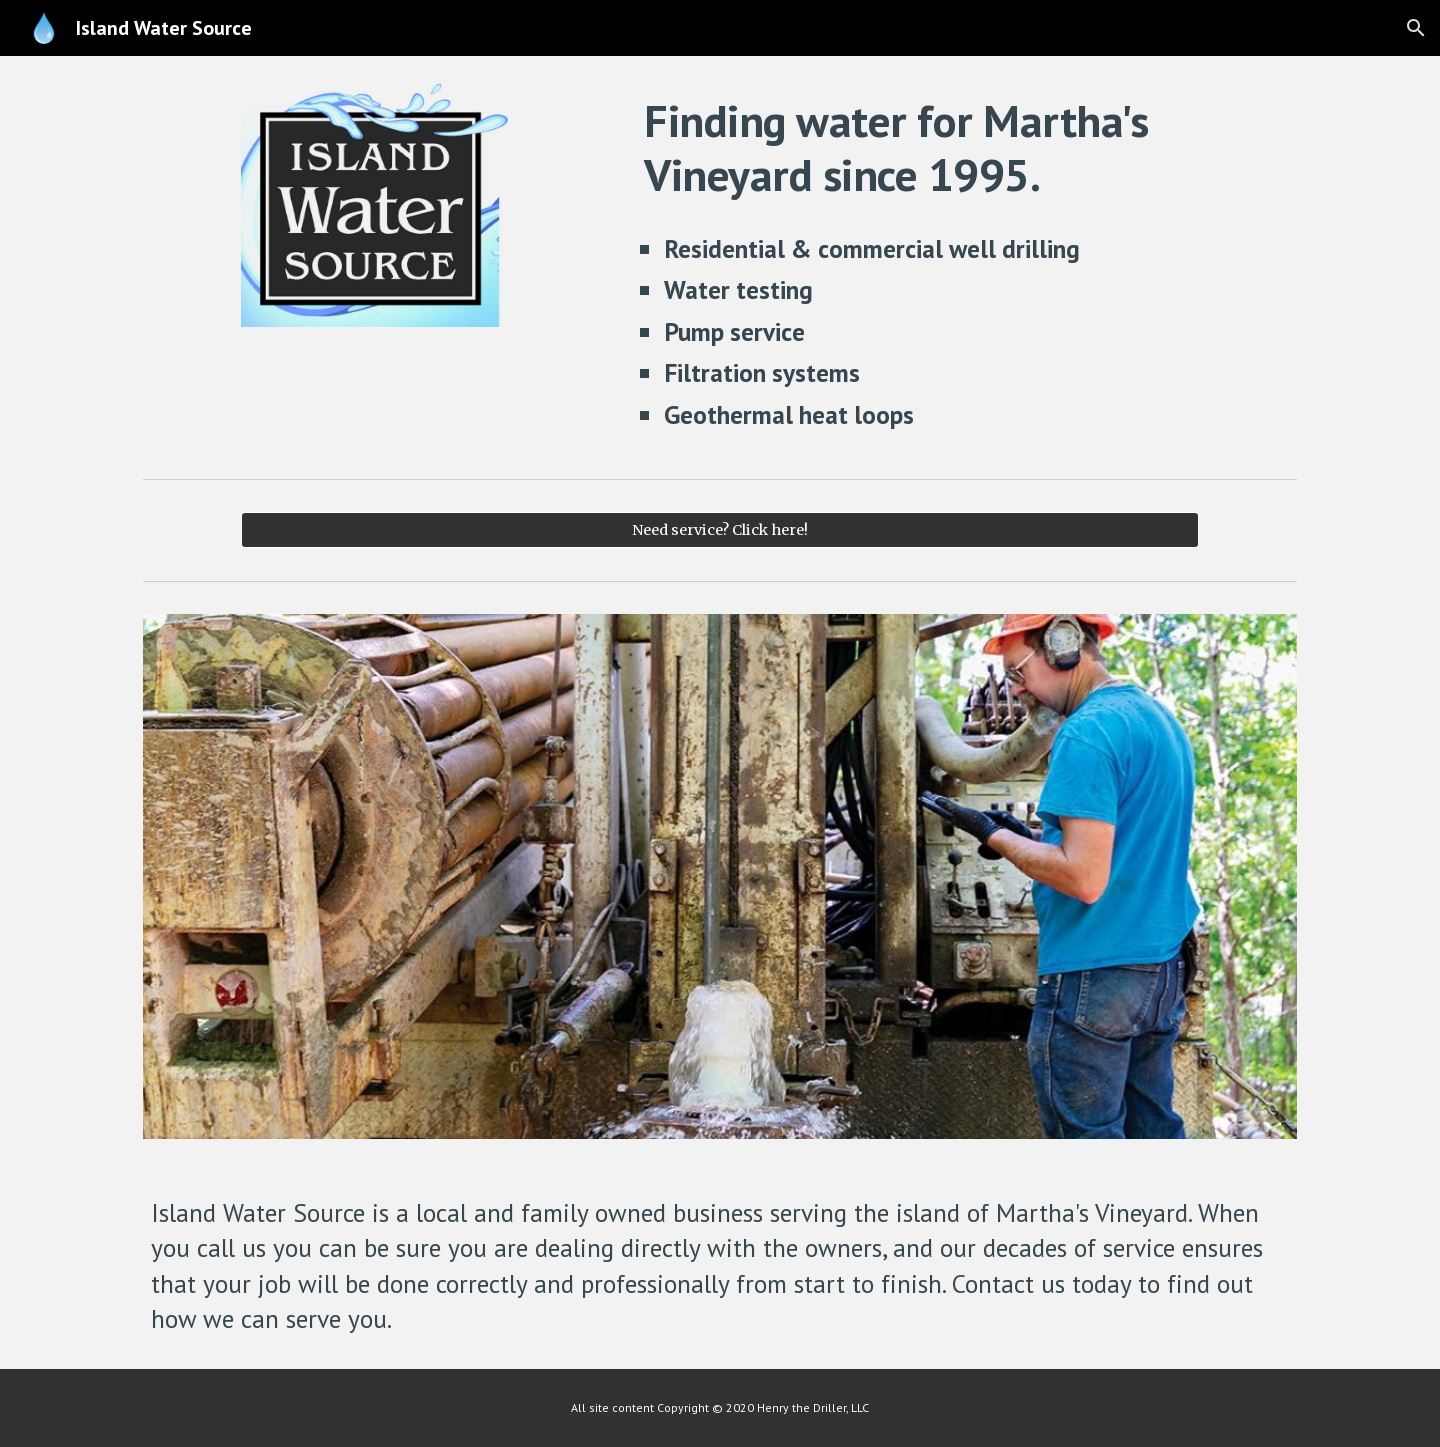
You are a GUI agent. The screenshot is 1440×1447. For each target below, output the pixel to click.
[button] (1416, 28)
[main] (966, 148)
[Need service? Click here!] (719, 529)
